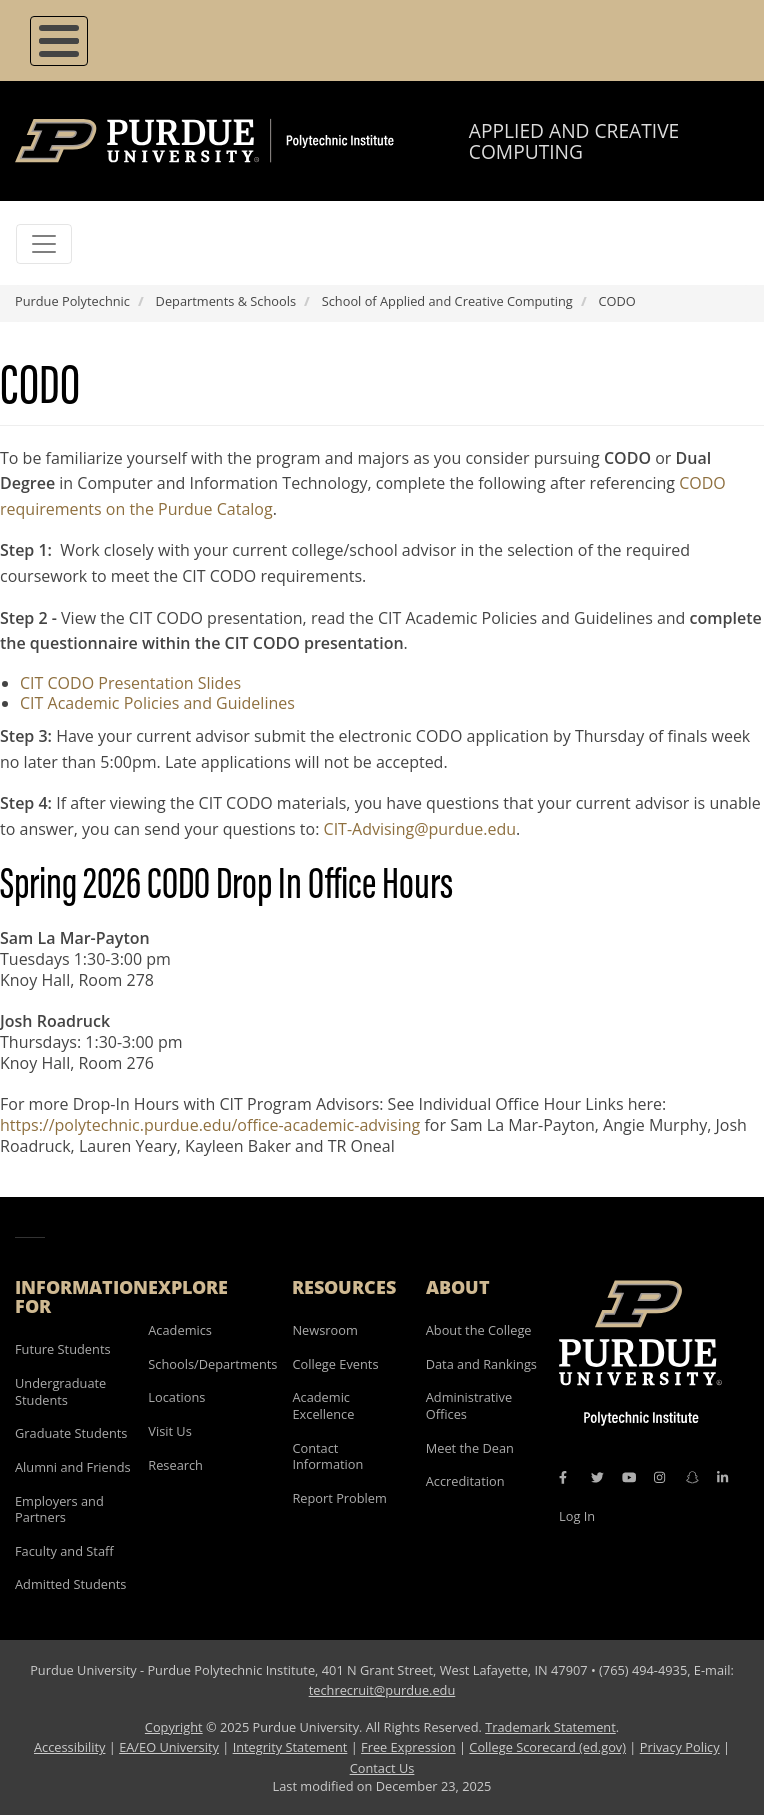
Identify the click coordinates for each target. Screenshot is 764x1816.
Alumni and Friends (73, 1467)
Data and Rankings (481, 1364)
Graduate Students (71, 1433)
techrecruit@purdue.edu (382, 1690)
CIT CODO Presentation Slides (130, 683)
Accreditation (465, 1481)
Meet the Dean (470, 1448)
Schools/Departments (212, 1364)
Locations (176, 1397)
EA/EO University (169, 1747)
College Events (335, 1364)
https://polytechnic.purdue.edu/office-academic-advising (210, 1125)
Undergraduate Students (60, 1391)
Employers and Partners (59, 1509)
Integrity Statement (290, 1747)
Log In (577, 1516)
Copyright (174, 1727)
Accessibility (69, 1747)
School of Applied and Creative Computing (447, 301)
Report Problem (339, 1498)
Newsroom (324, 1330)
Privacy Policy (680, 1747)
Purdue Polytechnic (72, 301)
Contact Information (327, 1456)
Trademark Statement (550, 1727)
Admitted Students (70, 1584)
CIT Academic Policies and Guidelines (157, 703)
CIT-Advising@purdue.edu (420, 829)
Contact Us (382, 1768)
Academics (180, 1330)
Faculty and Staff (64, 1551)
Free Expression (408, 1747)
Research (175, 1465)
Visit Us (170, 1431)
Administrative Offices (469, 1405)
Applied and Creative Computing (574, 141)
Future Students (63, 1349)
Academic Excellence (323, 1405)
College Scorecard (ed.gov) (547, 1747)
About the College (479, 1330)
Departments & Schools (226, 301)
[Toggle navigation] (44, 244)
